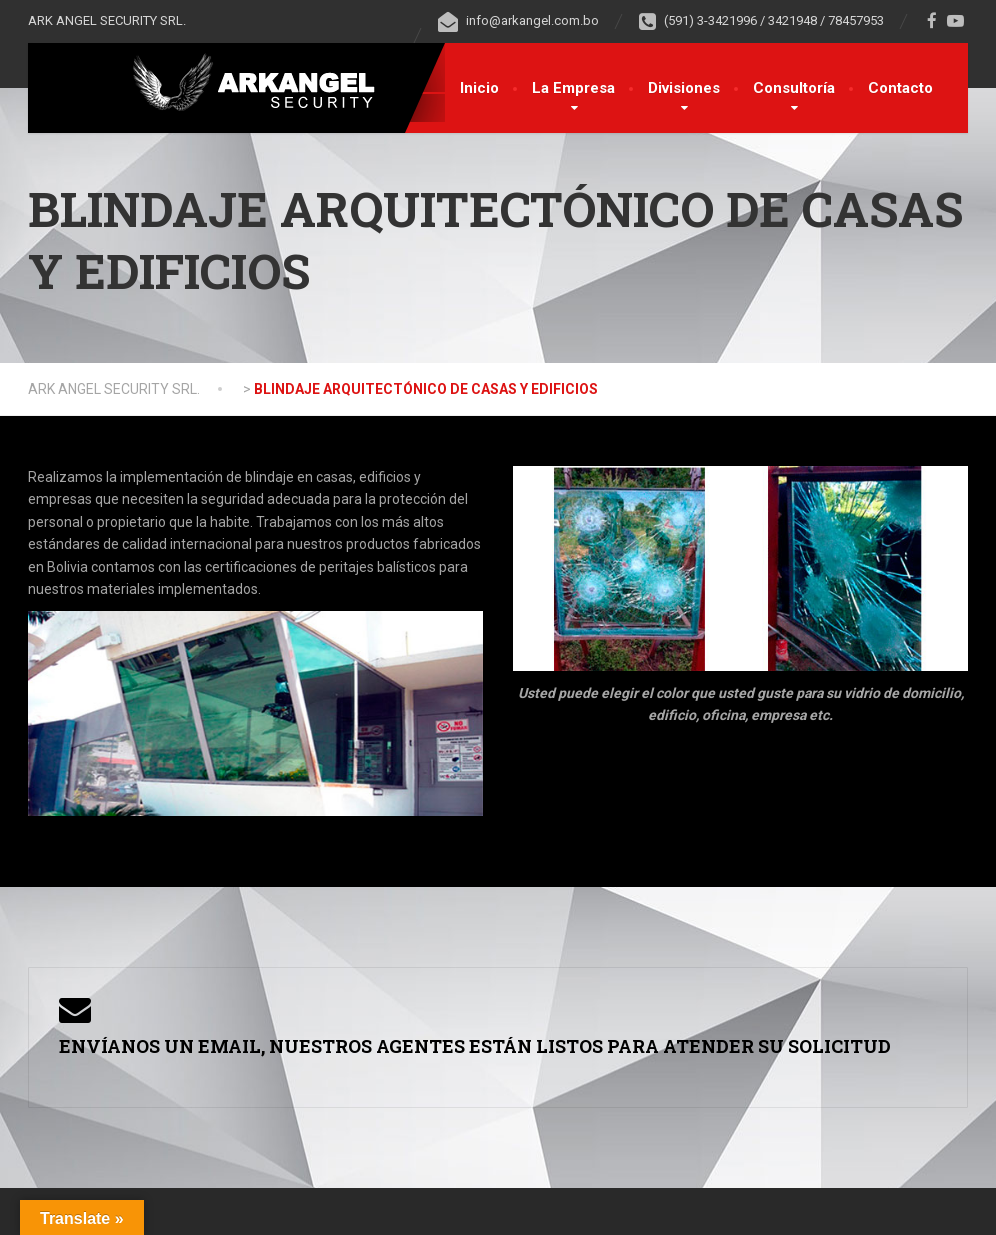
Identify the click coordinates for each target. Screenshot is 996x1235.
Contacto (900, 88)
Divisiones (684, 88)
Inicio (479, 88)
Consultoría (794, 88)
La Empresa (573, 88)
